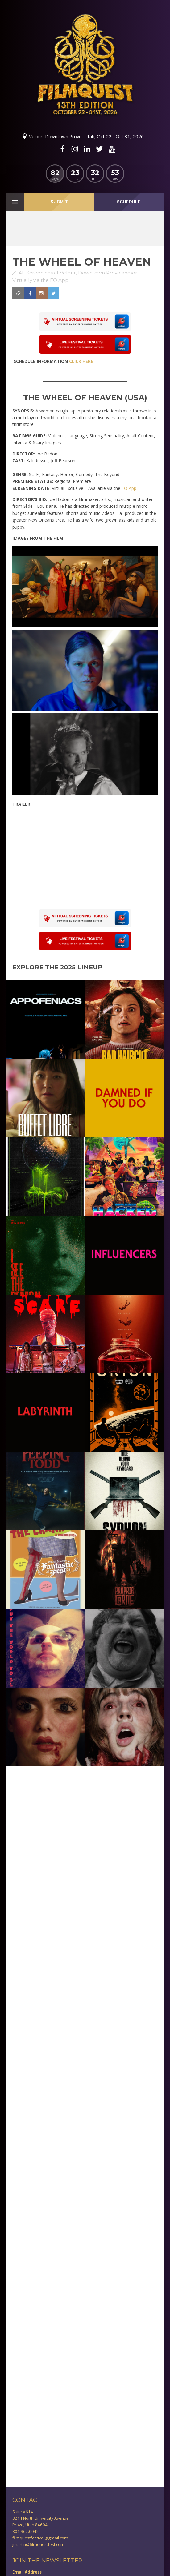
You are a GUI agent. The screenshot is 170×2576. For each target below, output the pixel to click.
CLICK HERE (81, 361)
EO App (129, 488)
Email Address (27, 2572)
